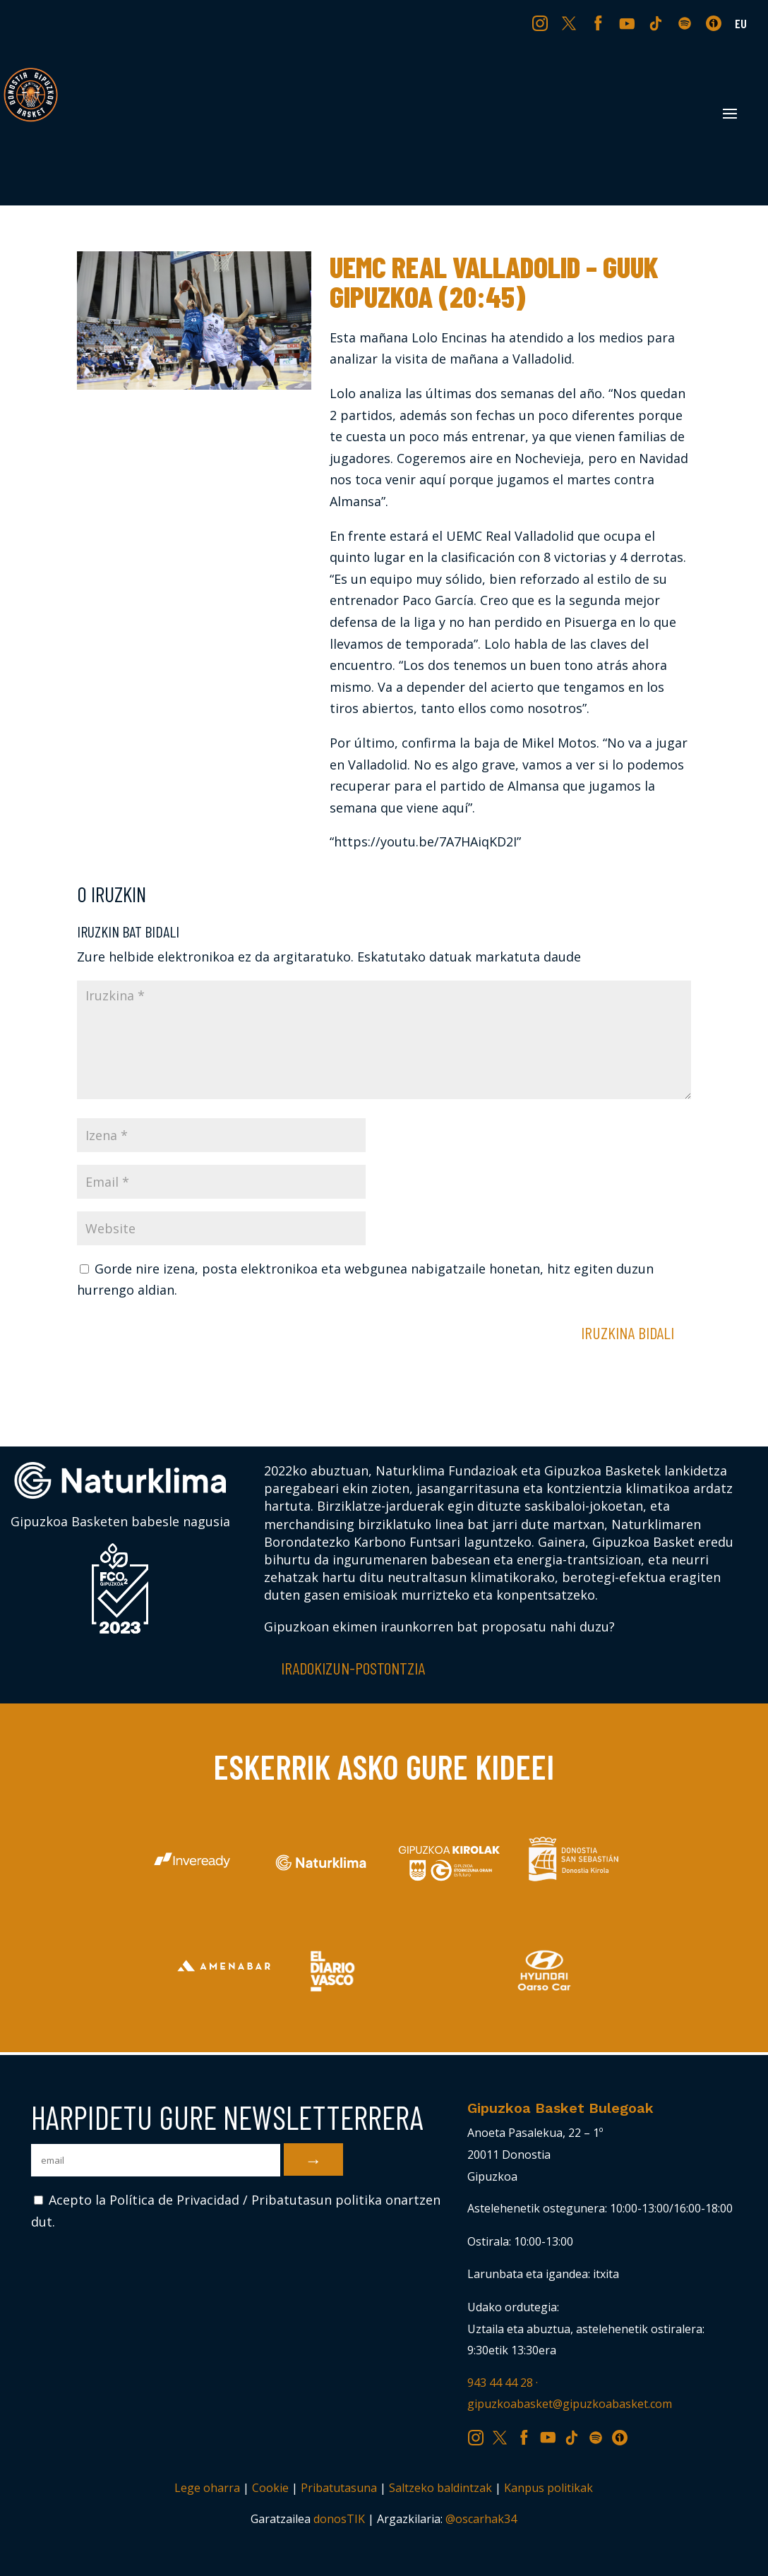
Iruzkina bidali (627, 1332)
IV (717, 23)
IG (543, 23)
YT (629, 23)
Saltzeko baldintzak (440, 2488)
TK (657, 23)
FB (600, 23)
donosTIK (339, 2519)
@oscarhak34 (481, 2519)
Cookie (270, 2488)
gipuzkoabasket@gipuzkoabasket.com (569, 2404)
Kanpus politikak (548, 2488)
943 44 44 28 (500, 2382)
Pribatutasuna (339, 2488)
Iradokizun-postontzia (353, 1668)
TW (569, 23)
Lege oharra (207, 2488)
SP (686, 23)
